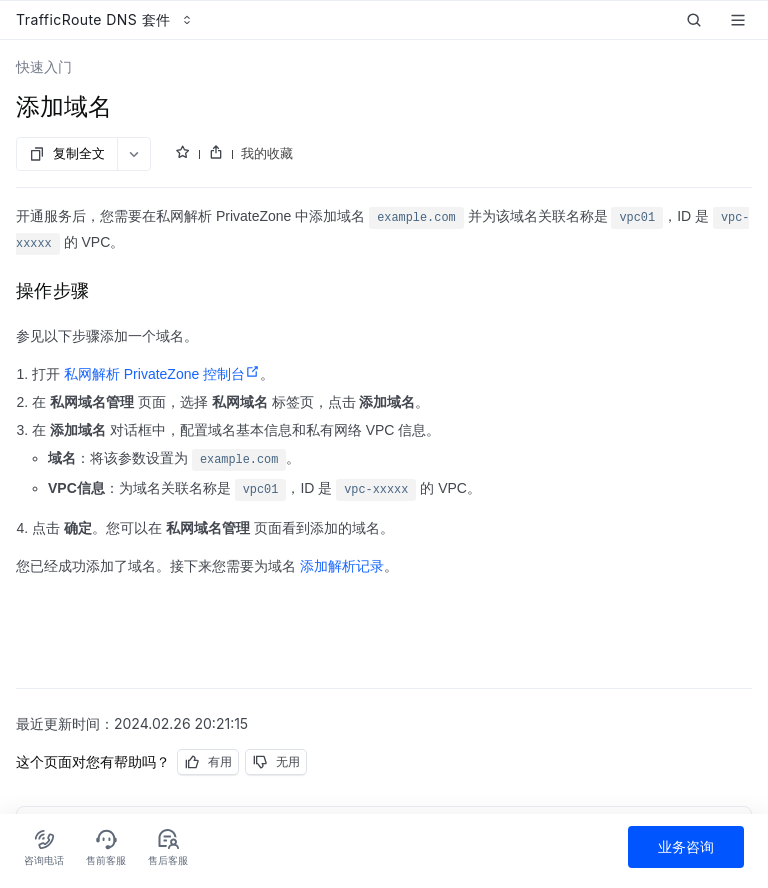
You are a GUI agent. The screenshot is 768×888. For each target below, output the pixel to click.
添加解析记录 (342, 566)
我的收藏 (267, 153)
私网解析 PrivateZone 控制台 (162, 374)
